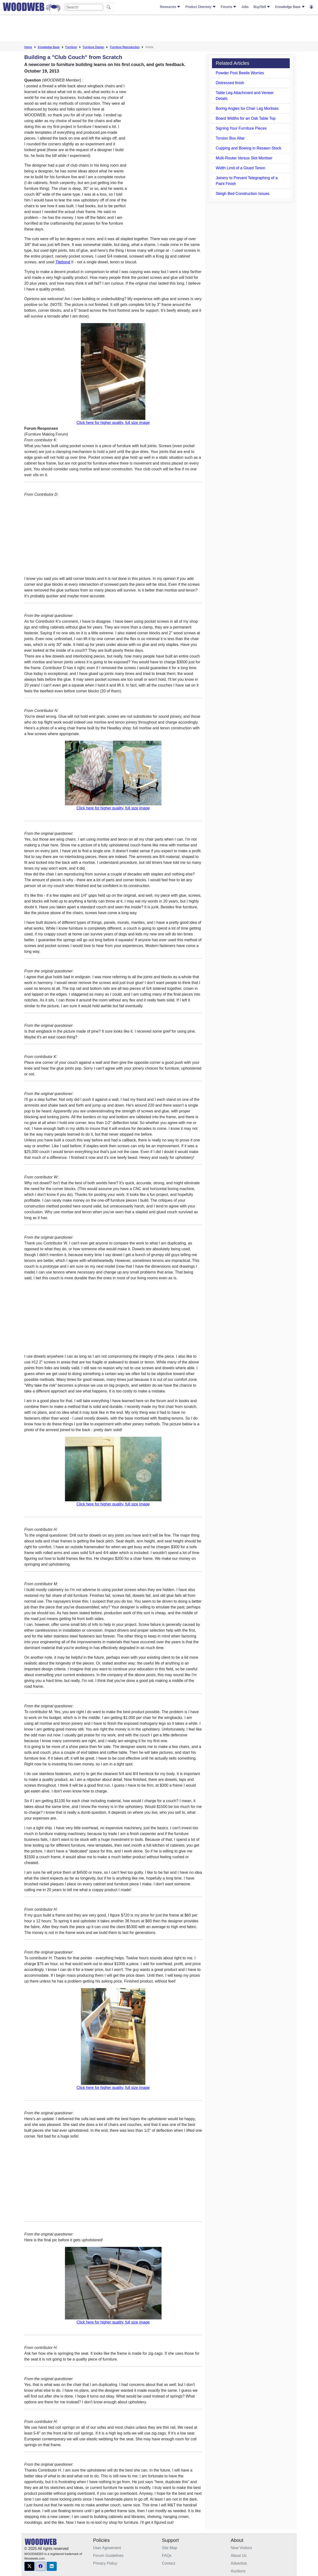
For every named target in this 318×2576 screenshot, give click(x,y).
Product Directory (200, 7)
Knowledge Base (290, 7)
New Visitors (241, 2548)
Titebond (62, 262)
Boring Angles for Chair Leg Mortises (247, 108)
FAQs (167, 2556)
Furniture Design (93, 47)
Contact (168, 2563)
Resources (170, 7)
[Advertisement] (159, 29)
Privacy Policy (105, 2563)
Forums (228, 7)
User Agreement (107, 2548)
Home (28, 47)
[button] (29, 2566)
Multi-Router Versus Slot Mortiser (244, 158)
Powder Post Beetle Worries (240, 73)
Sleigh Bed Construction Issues (242, 194)
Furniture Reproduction (125, 47)
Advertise (239, 2563)
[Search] (84, 7)
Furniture (71, 47)
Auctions (238, 2571)
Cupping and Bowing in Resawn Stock (248, 148)
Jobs (245, 7)
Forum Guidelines (108, 2556)
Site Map (169, 2548)
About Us (239, 2556)
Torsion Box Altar (230, 138)
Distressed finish (230, 83)
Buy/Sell (262, 7)
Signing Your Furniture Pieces (241, 128)
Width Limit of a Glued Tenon (240, 168)
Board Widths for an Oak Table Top (246, 118)
